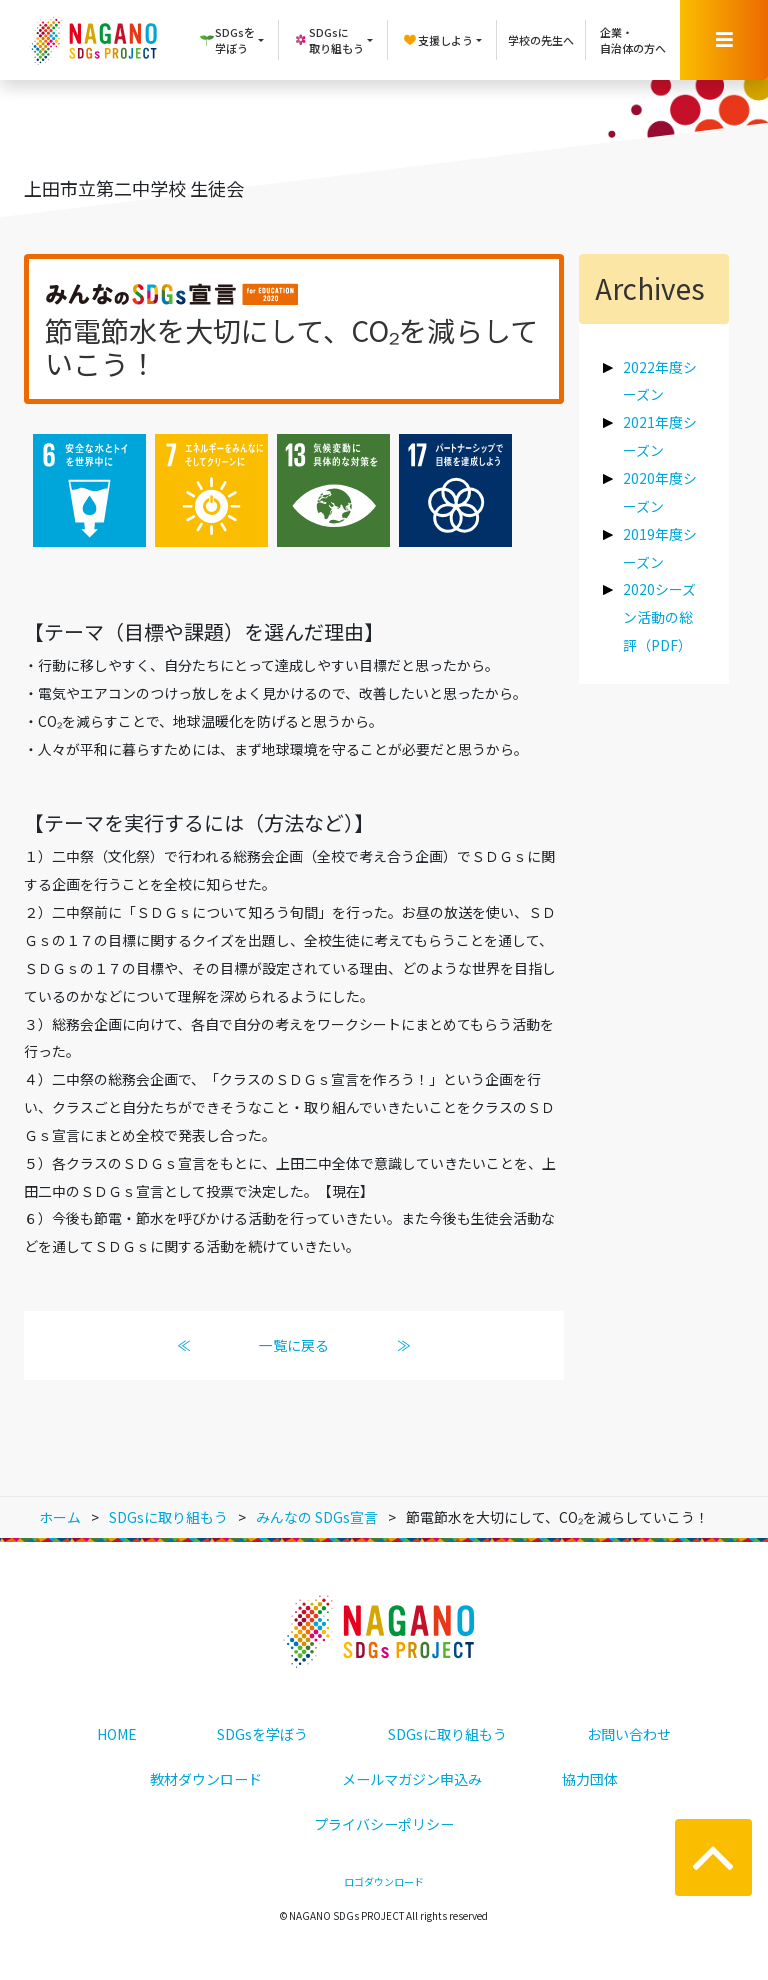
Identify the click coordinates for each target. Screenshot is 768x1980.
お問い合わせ (629, 1734)
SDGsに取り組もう (447, 1734)
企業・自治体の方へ (633, 40)
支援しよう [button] (437, 40)
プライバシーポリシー (384, 1824)
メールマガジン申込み (412, 1779)
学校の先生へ (541, 40)
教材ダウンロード (206, 1779)
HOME (117, 1734)
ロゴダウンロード (384, 1881)
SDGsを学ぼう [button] (227, 40)
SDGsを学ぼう (262, 1734)
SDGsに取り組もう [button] (328, 40)
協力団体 (590, 1779)
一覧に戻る (294, 1345)
